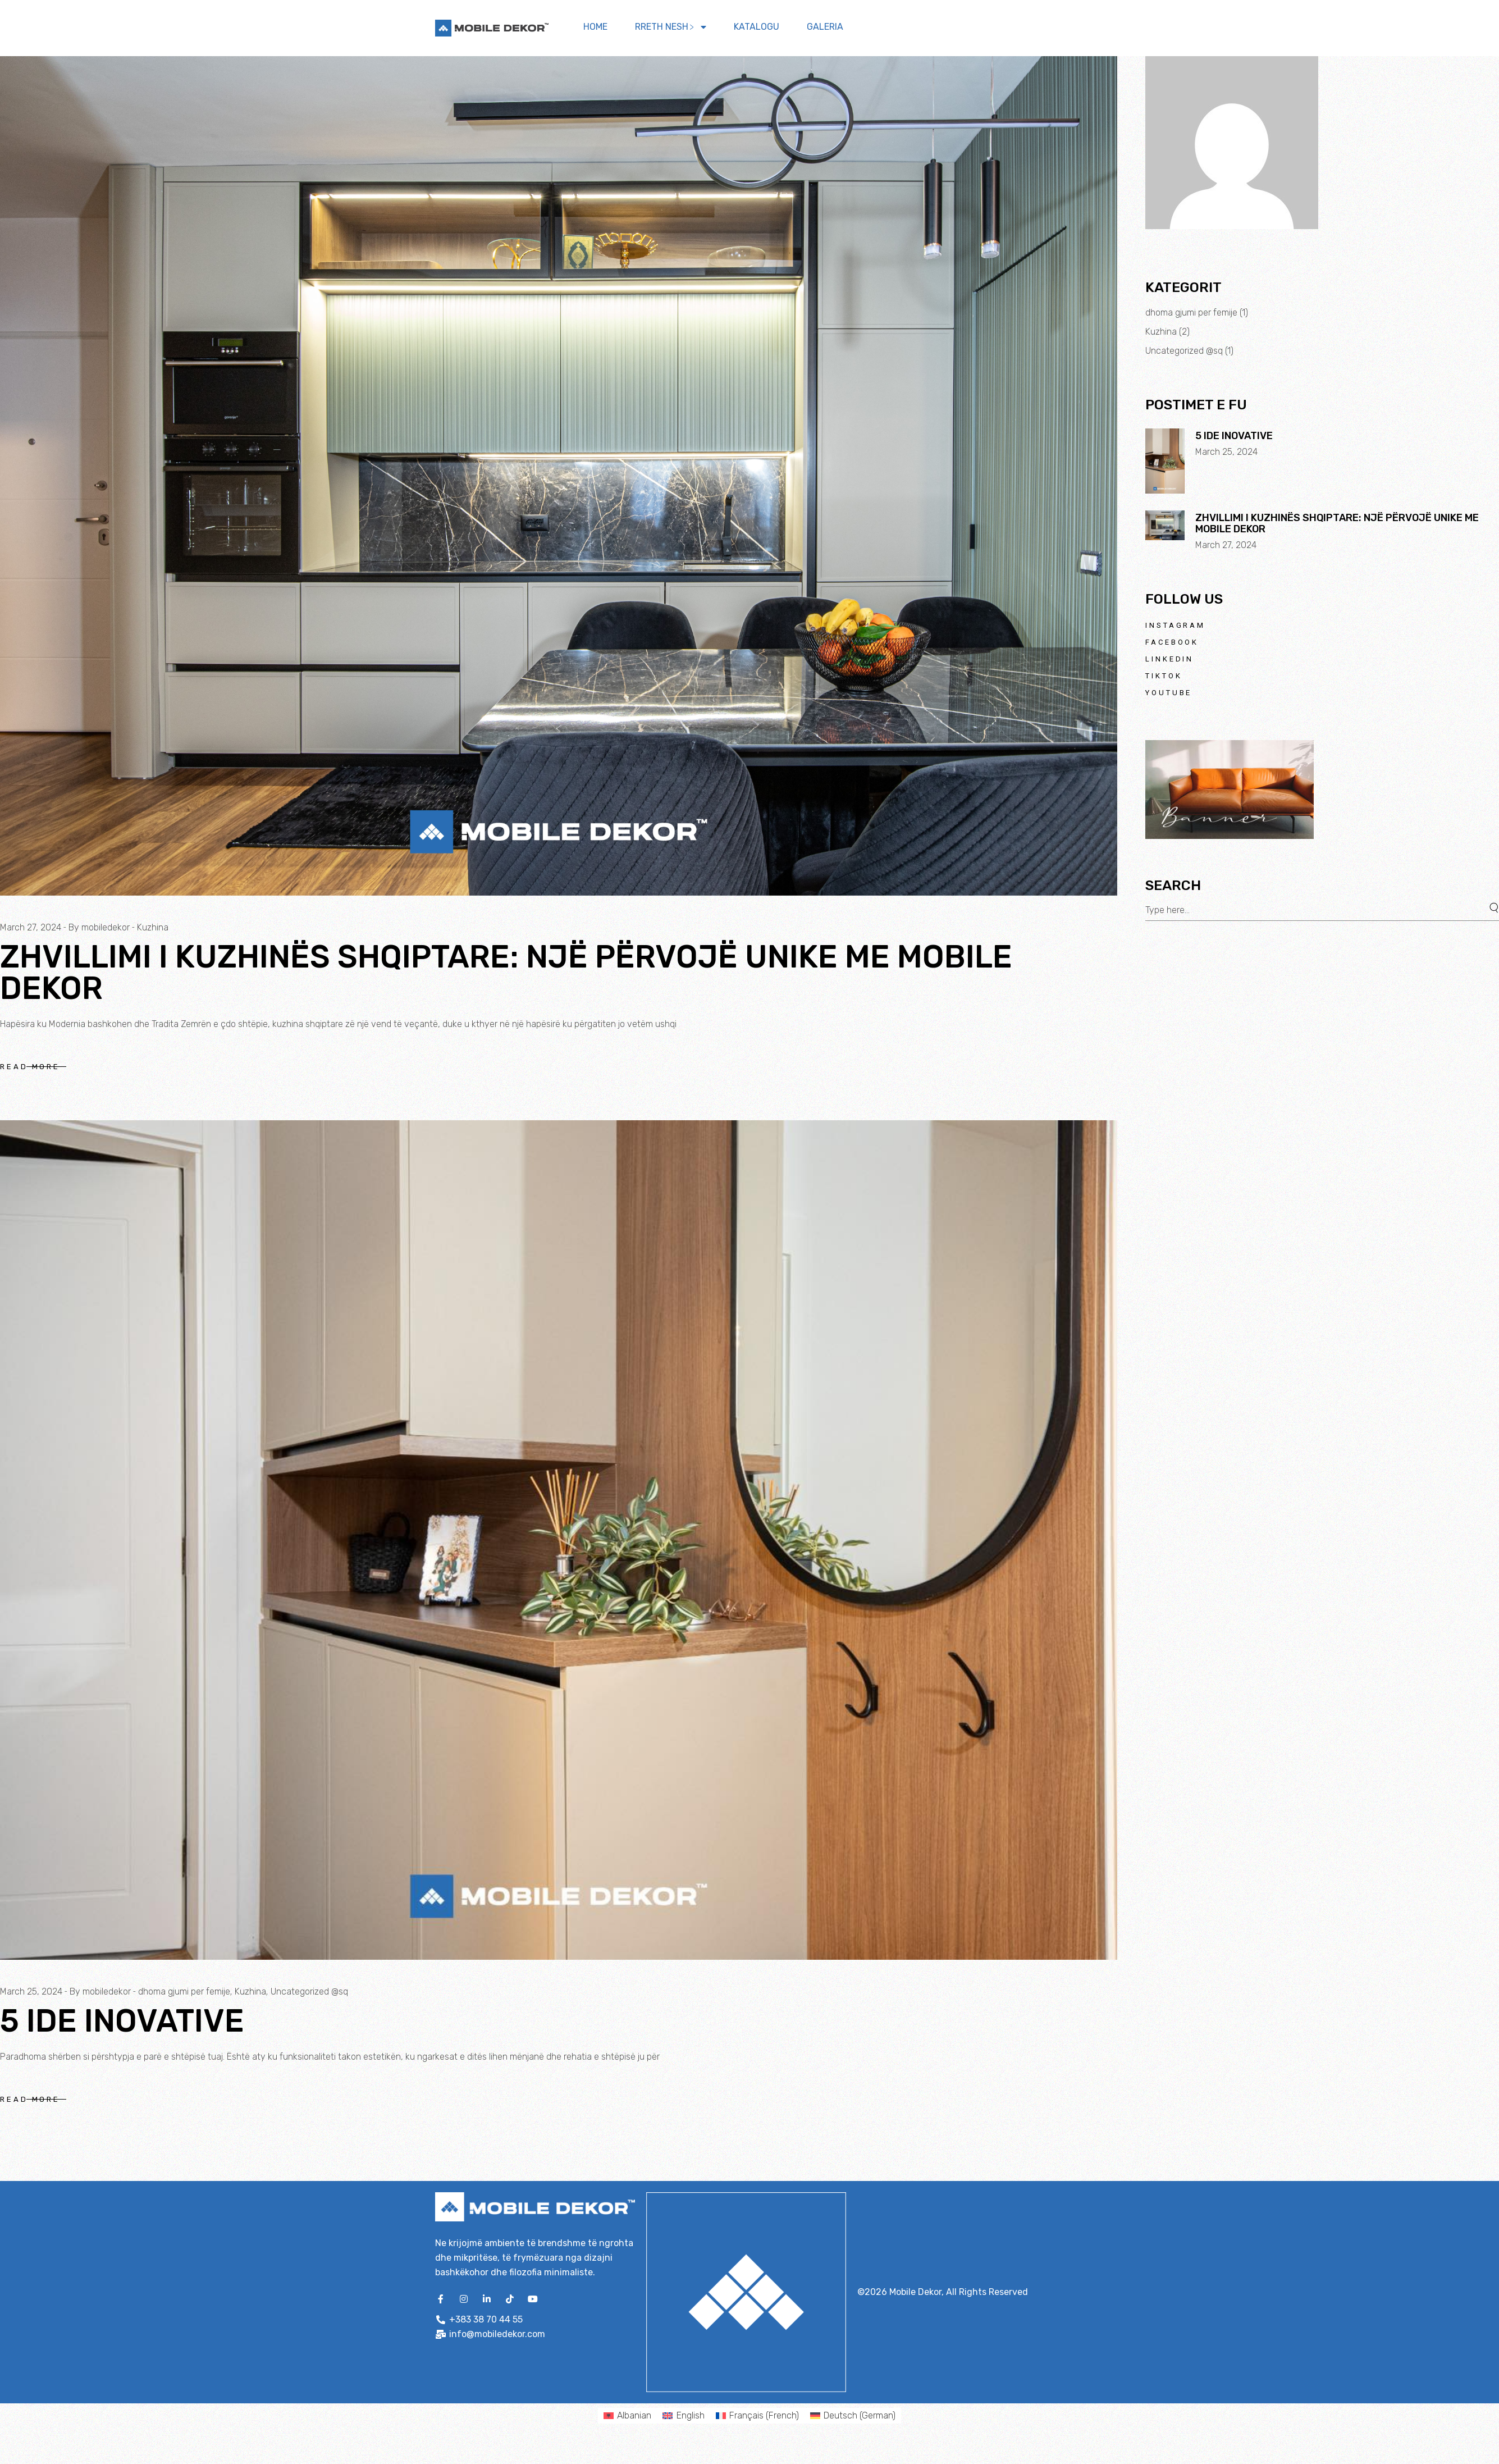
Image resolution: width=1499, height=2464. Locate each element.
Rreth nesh (670, 26)
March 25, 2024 (31, 1991)
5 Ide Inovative (122, 2020)
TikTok (1163, 676)
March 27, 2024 (30, 927)
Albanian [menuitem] (634, 2415)
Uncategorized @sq (309, 1991)
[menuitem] (627, 2416)
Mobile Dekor (915, 2292)
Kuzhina (152, 927)
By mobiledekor (99, 927)
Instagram (1175, 625)
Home (595, 26)
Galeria (825, 26)
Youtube (1168, 692)
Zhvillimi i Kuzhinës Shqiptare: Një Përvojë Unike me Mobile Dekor (506, 972)
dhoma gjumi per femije (184, 1991)
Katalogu (756, 26)
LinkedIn (1169, 659)
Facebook (1172, 642)
